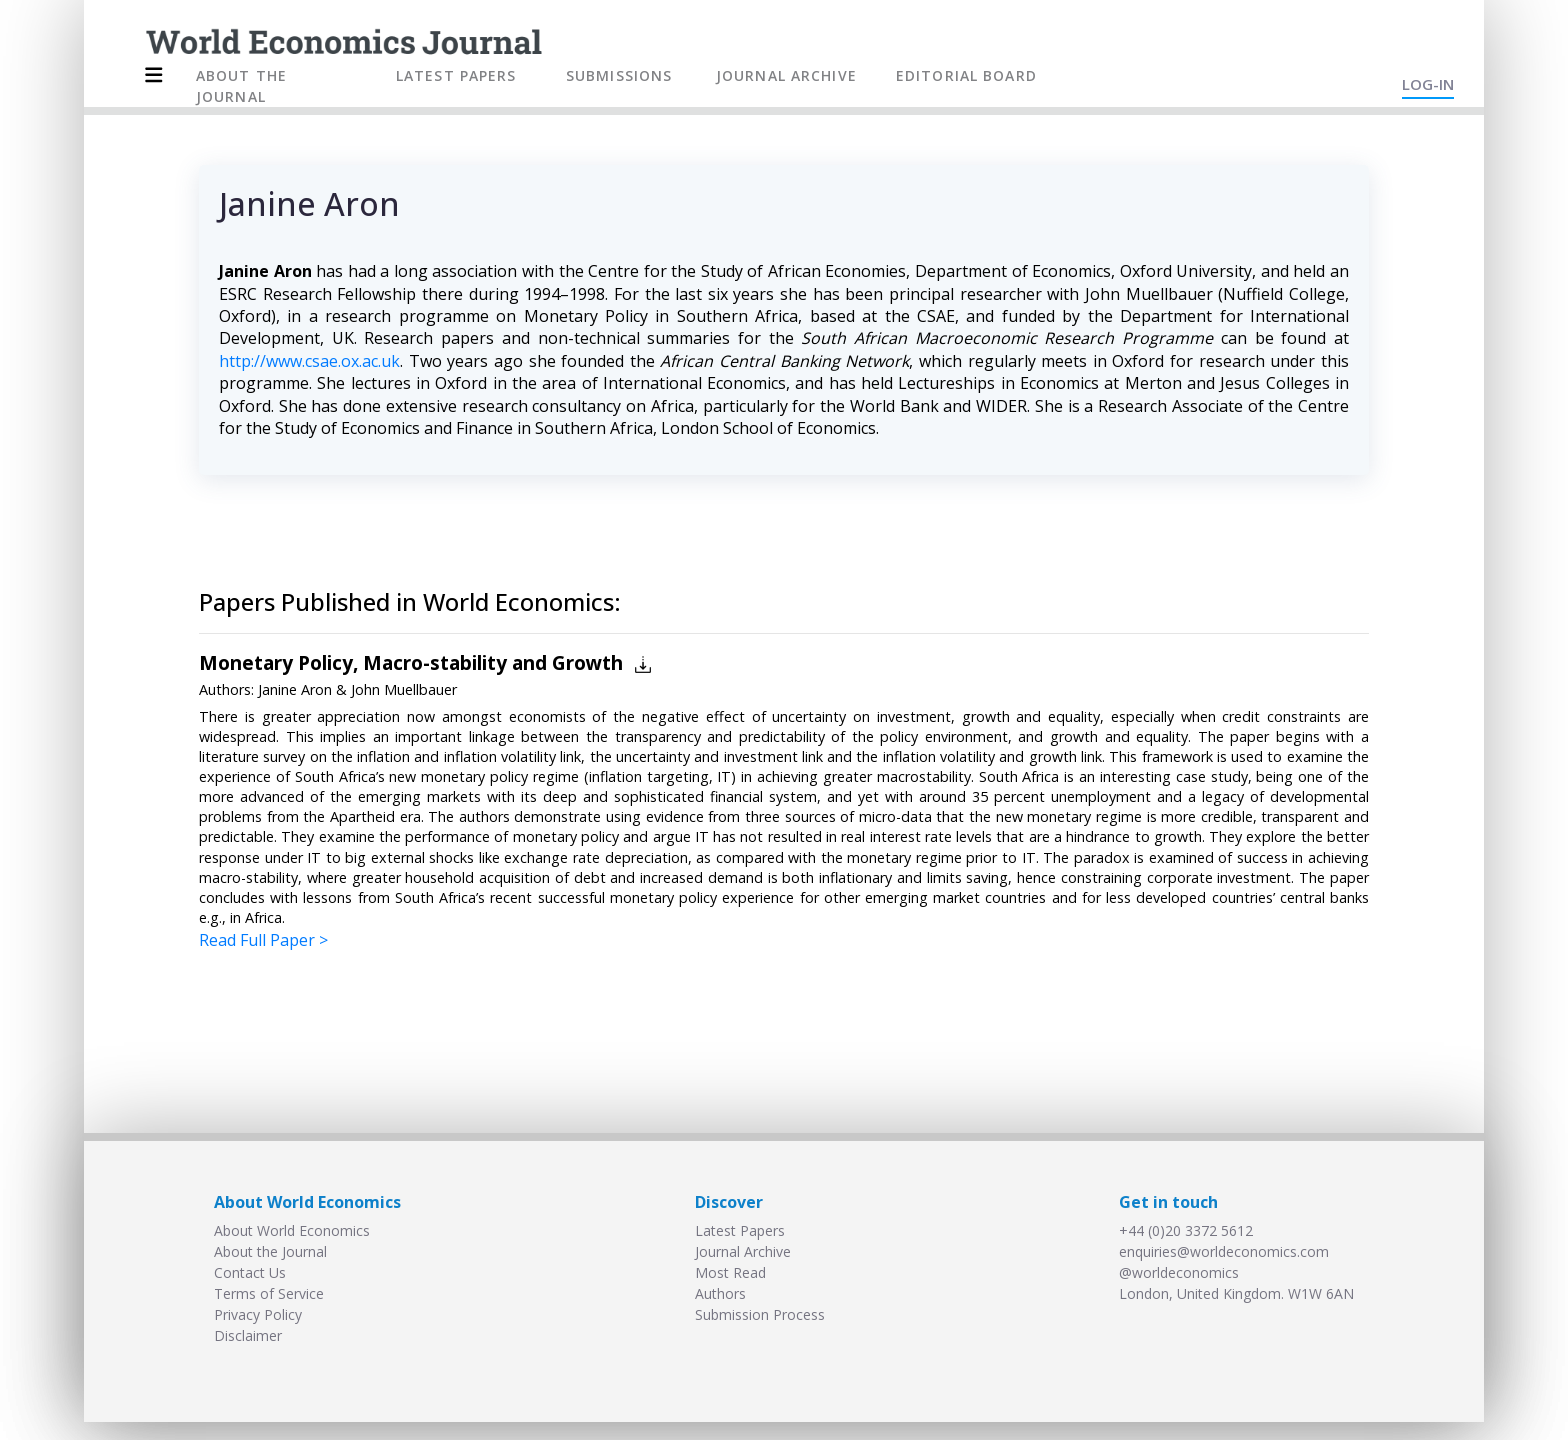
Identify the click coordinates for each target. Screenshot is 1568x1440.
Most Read (730, 1272)
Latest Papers (740, 1230)
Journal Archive (743, 1251)
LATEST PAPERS (456, 75)
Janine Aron (295, 689)
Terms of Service (269, 1293)
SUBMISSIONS (619, 75)
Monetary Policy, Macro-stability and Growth (411, 662)
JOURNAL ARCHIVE (786, 75)
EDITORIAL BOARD (966, 75)
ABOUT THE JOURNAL (241, 86)
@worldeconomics (1179, 1272)
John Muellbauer (404, 689)
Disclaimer (248, 1335)
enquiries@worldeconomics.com (1224, 1251)
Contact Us (250, 1272)
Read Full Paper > (263, 940)
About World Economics (292, 1230)
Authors (720, 1293)
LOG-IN (1428, 84)
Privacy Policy (258, 1314)
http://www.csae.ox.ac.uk (309, 361)
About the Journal (270, 1251)
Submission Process (760, 1314)
